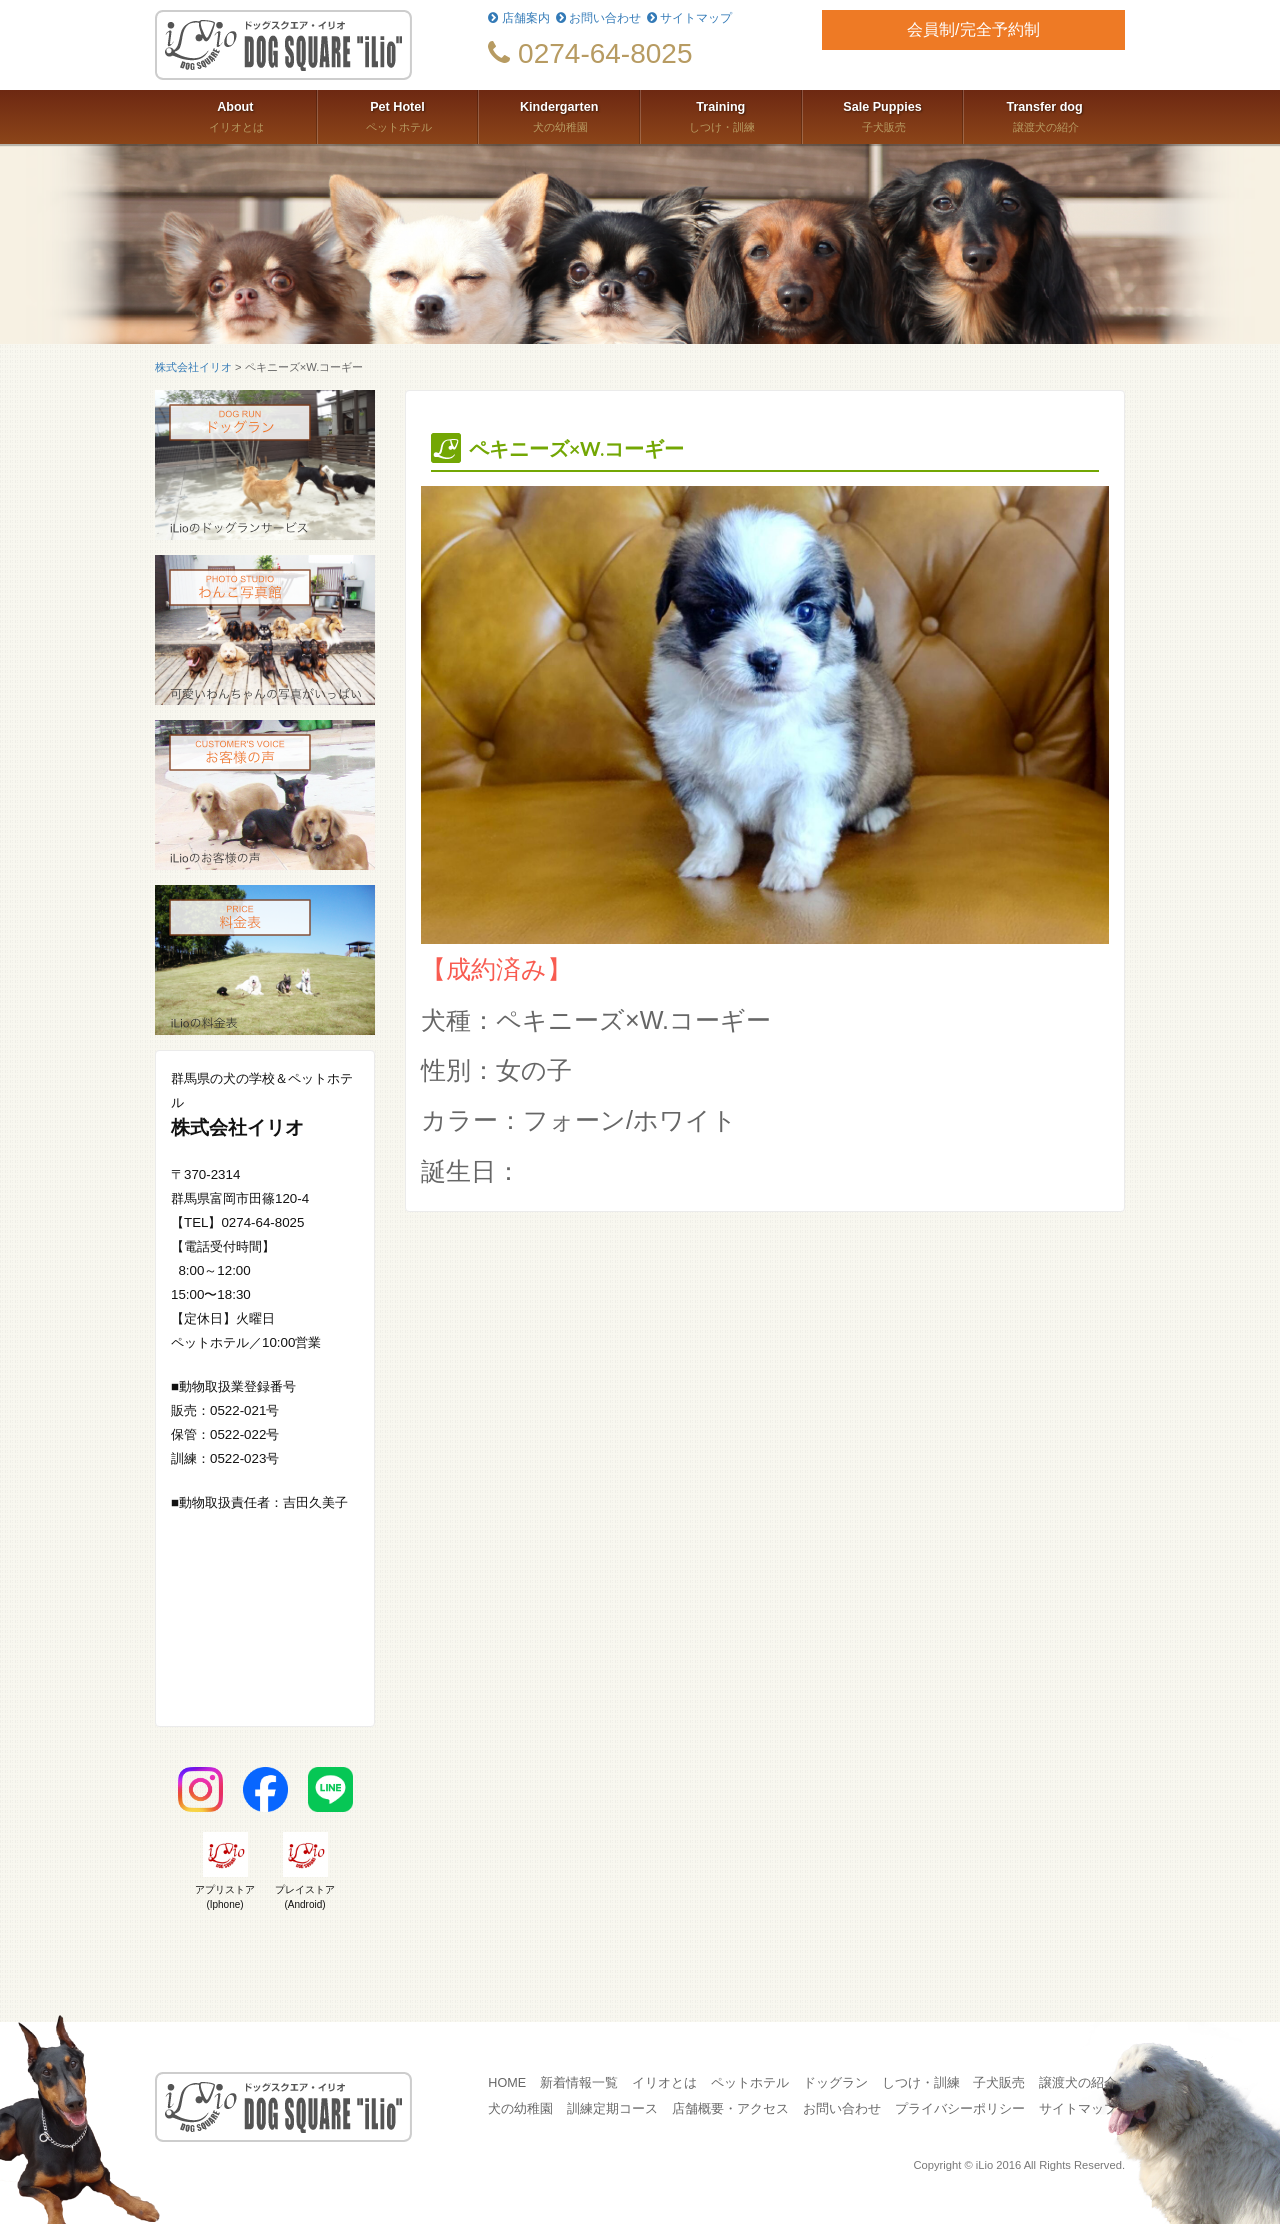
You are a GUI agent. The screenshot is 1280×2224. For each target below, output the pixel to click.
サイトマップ (689, 18)
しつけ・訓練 (721, 115)
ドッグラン (835, 2083)
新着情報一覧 (579, 2083)
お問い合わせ (598, 18)
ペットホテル (398, 115)
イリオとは (235, 115)
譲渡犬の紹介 (1044, 115)
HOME (507, 2083)
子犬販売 (883, 115)
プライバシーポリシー (960, 2109)
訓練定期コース (612, 2109)
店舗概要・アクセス (730, 2109)
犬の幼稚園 (559, 115)
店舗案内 (518, 18)
